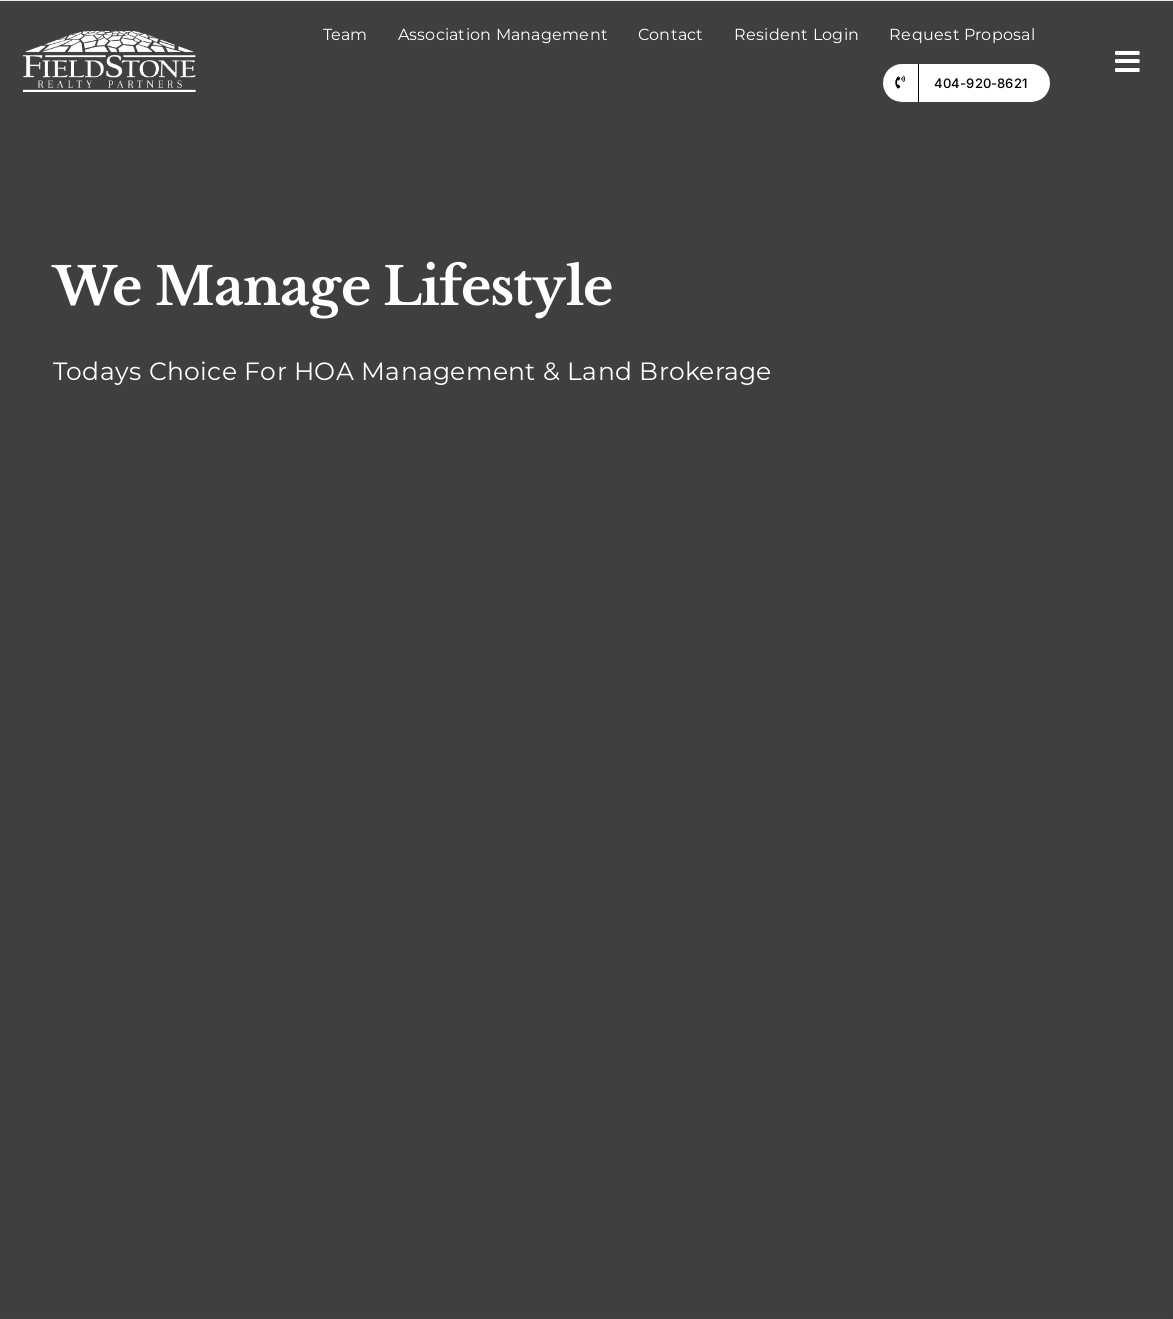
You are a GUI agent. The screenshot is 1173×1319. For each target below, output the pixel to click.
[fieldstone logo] (109, 38)
